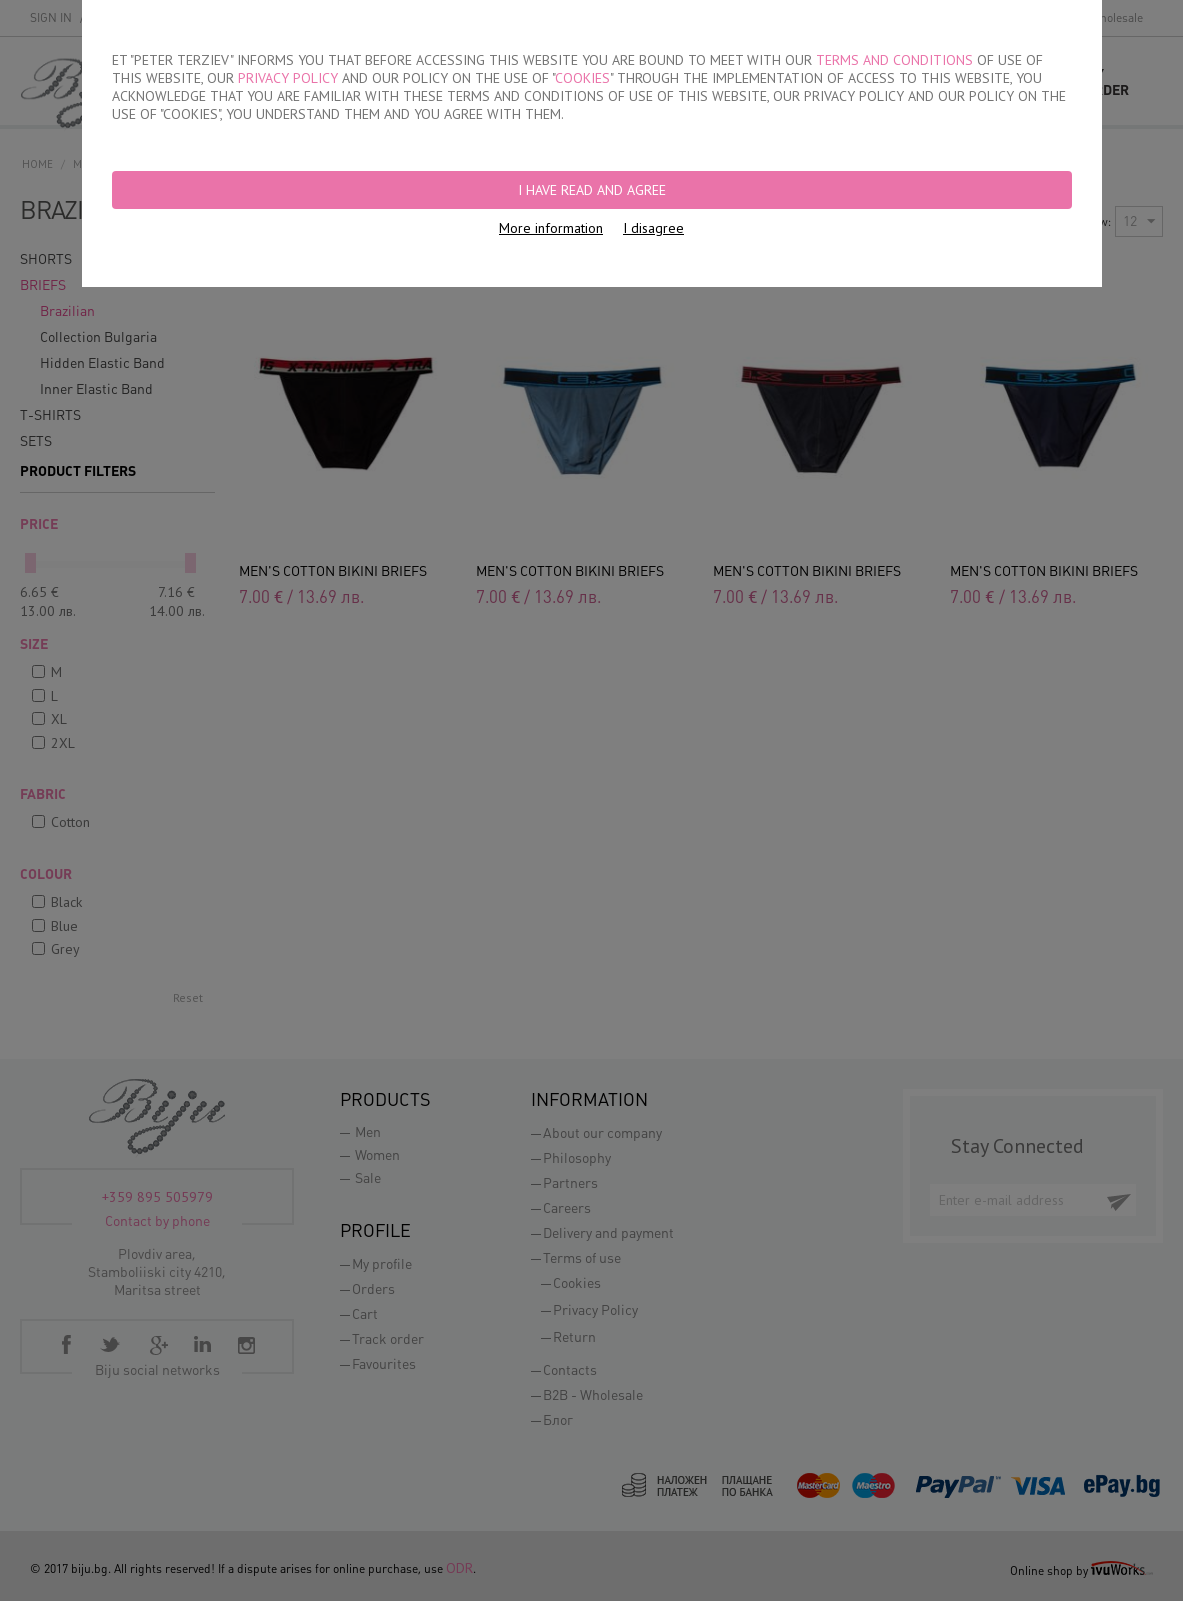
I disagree (653, 228)
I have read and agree (592, 190)
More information (551, 228)
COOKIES (582, 78)
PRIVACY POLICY (288, 78)
